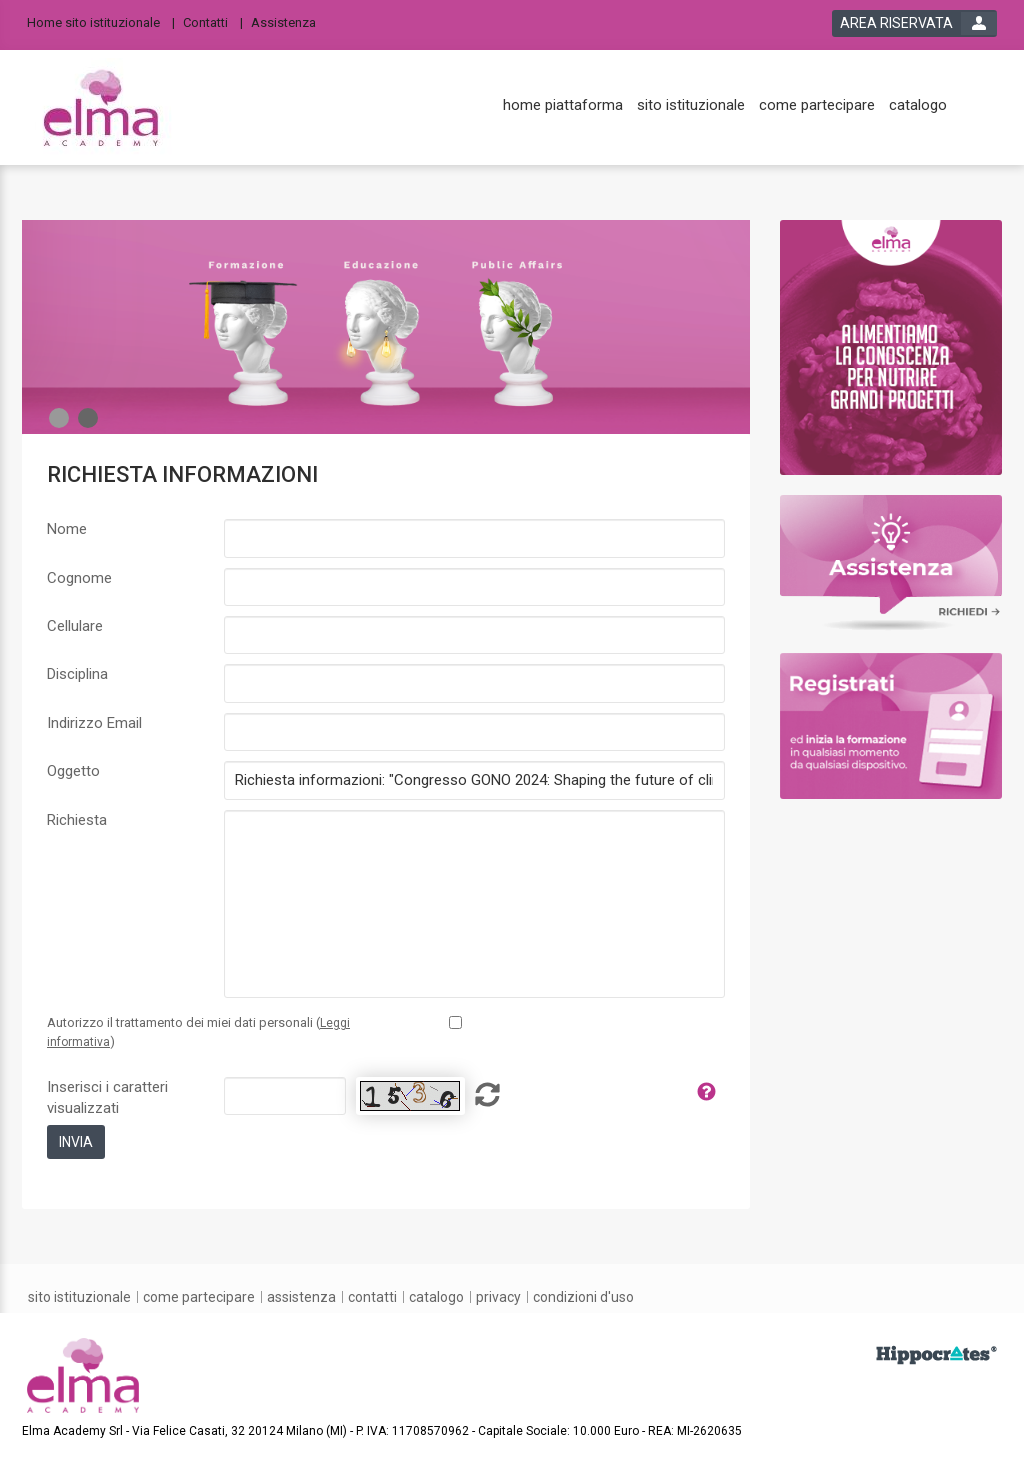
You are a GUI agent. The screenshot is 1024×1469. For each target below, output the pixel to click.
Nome (67, 529)
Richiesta (77, 820)
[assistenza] (301, 1297)
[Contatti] (213, 21)
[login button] (914, 23)
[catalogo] (918, 105)
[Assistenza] (289, 21)
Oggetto (73, 771)
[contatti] (372, 1297)
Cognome (79, 578)
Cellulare (75, 626)
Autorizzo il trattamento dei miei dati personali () (198, 1032)
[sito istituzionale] (691, 105)
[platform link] (101, 108)
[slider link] (891, 346)
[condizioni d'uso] (583, 1297)
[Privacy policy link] (455, 1022)
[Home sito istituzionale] (101, 21)
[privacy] (498, 1297)
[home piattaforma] (563, 105)
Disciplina (77, 674)
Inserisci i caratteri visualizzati (107, 1097)
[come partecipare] (817, 105)
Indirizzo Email (94, 723)
